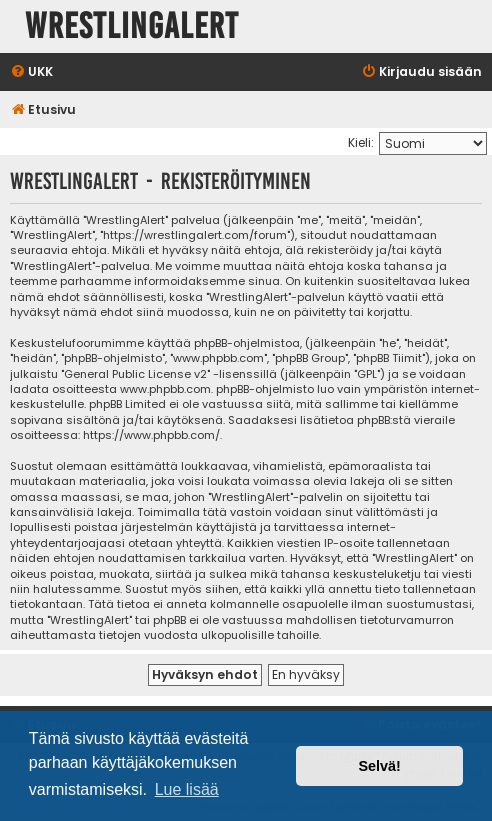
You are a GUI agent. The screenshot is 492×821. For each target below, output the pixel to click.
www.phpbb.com (165, 389)
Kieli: (361, 142)
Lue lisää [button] (187, 789)
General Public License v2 (135, 374)
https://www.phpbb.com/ (151, 435)
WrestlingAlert (132, 26)
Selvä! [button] (379, 766)
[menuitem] (31, 72)
